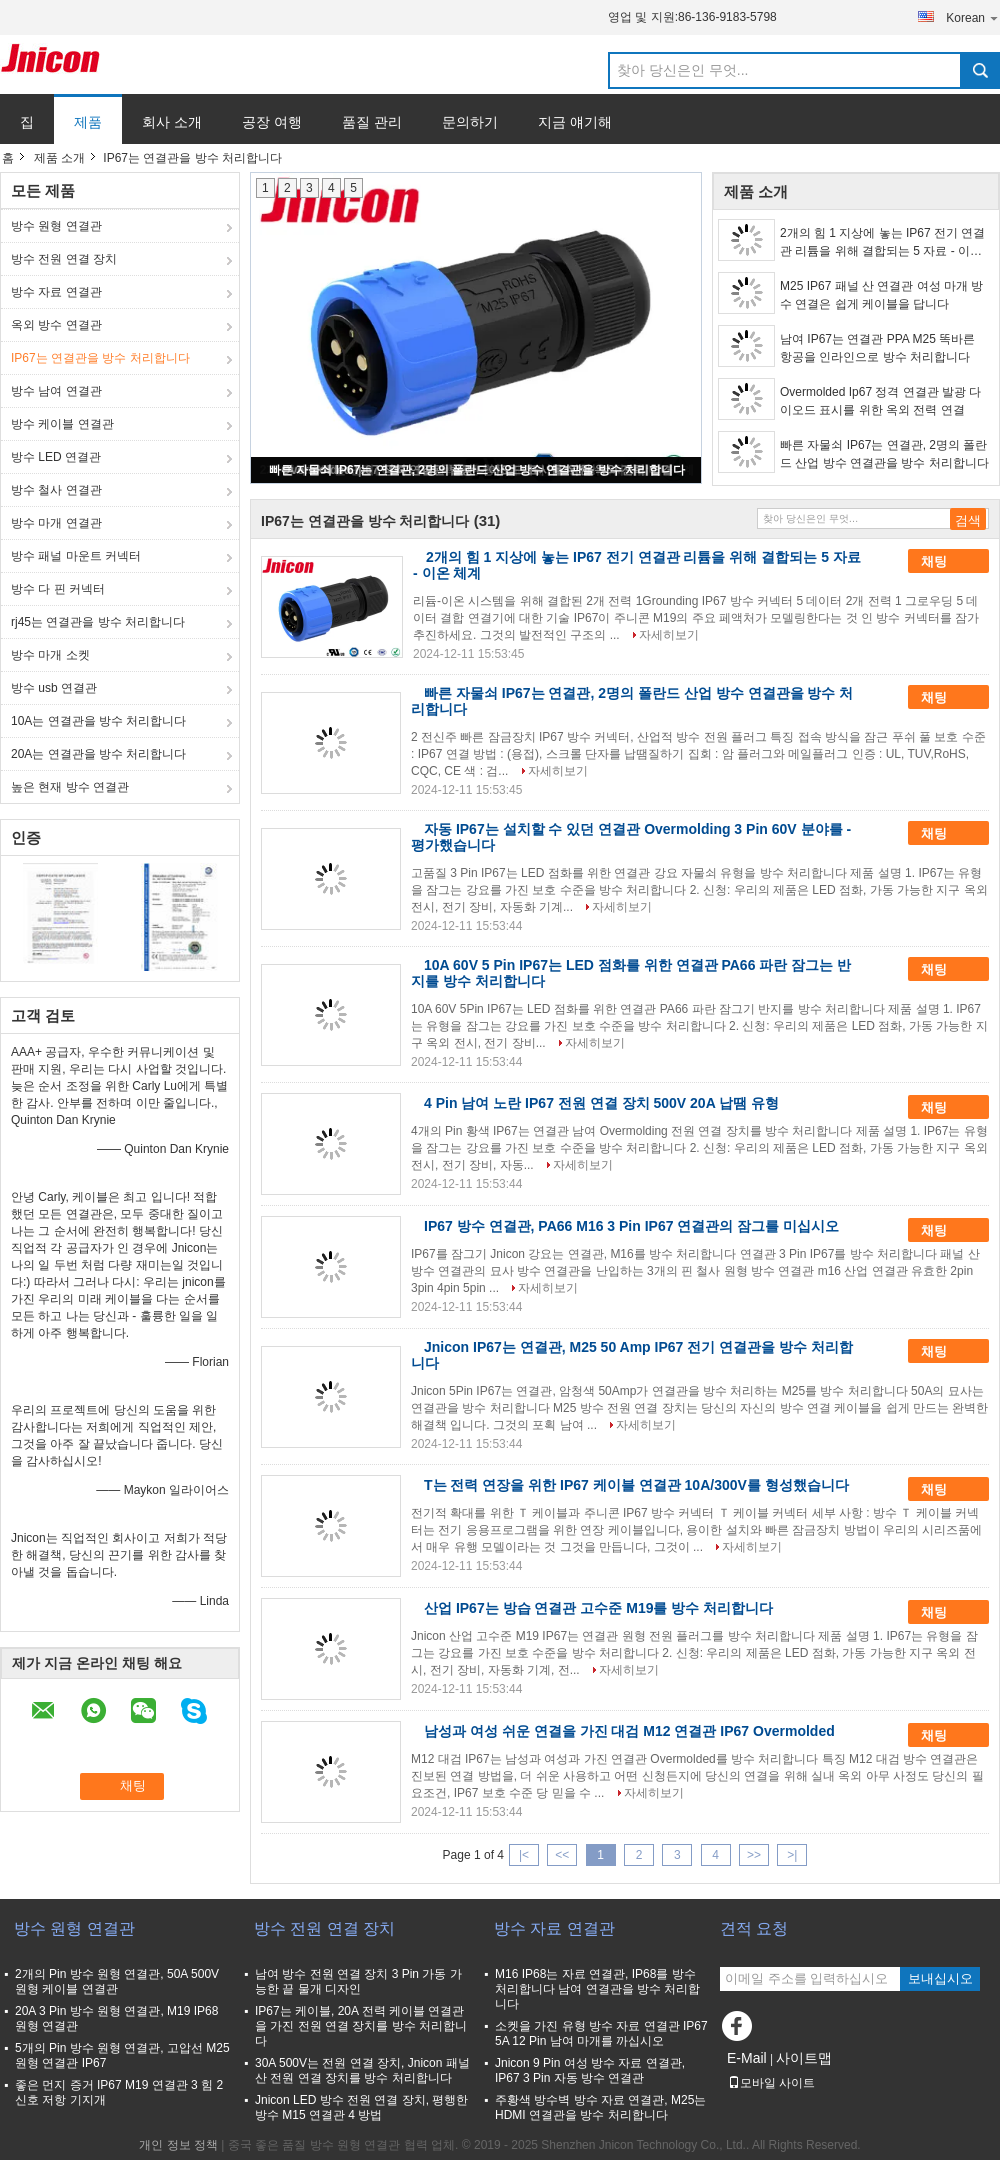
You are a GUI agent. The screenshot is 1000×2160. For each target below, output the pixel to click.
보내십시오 (940, 1978)
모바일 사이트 (771, 2083)
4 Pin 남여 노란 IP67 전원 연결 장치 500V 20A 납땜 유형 (601, 1103)
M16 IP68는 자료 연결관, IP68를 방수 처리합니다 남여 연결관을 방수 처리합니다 (597, 1989)
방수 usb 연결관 (54, 688)
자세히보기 (669, 635)
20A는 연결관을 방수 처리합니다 (98, 754)
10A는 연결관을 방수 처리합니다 (98, 721)
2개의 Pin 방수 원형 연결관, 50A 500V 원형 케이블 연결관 (117, 1981)
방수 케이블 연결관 (62, 424)
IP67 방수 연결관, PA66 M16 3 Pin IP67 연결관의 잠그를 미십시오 (631, 1226)
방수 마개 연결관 (56, 523)
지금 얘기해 (575, 122)
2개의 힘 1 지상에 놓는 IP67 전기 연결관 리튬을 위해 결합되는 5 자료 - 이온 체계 (882, 243)
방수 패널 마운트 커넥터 (76, 556)
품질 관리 (372, 122)
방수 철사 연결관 (56, 490)
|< (524, 1855)
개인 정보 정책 (178, 2145)
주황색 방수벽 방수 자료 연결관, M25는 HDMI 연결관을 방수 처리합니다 (600, 2107)
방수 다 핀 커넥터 (58, 589)
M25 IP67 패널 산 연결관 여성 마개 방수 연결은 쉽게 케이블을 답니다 (881, 295)
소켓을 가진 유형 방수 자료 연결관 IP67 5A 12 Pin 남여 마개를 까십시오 (601, 2033)
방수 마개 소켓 (50, 655)
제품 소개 (59, 158)
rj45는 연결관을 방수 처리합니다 (98, 622)
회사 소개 (172, 122)
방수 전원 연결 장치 (64, 259)
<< (562, 1855)
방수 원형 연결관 (56, 226)
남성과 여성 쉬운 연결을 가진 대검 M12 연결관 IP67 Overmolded (629, 1731)
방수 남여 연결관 (56, 391)
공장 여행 (272, 122)
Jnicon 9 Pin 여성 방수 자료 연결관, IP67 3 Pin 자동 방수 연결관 (590, 2070)
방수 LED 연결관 (56, 457)
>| (792, 1855)
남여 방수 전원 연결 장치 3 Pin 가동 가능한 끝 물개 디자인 (358, 1981)
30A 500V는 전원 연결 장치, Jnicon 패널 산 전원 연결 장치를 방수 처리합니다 (362, 2070)
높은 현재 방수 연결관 (70, 787)
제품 (88, 122)
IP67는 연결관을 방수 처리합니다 (100, 358)
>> (754, 1855)
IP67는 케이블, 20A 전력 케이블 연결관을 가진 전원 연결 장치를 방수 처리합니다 (361, 2026)
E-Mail (747, 2058)
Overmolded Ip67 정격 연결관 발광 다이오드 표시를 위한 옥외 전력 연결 (880, 401)
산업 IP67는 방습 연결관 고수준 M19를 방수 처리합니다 (598, 1608)
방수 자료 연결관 (56, 292)
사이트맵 (804, 2058)
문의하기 (470, 122)
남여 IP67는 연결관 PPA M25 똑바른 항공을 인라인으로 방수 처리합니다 (877, 348)
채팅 (948, 562)
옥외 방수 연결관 (56, 325)
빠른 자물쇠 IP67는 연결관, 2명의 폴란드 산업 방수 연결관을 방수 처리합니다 (477, 470)
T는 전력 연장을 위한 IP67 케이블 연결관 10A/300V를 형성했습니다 (636, 1485)
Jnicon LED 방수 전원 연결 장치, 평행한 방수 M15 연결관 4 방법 (361, 2107)
